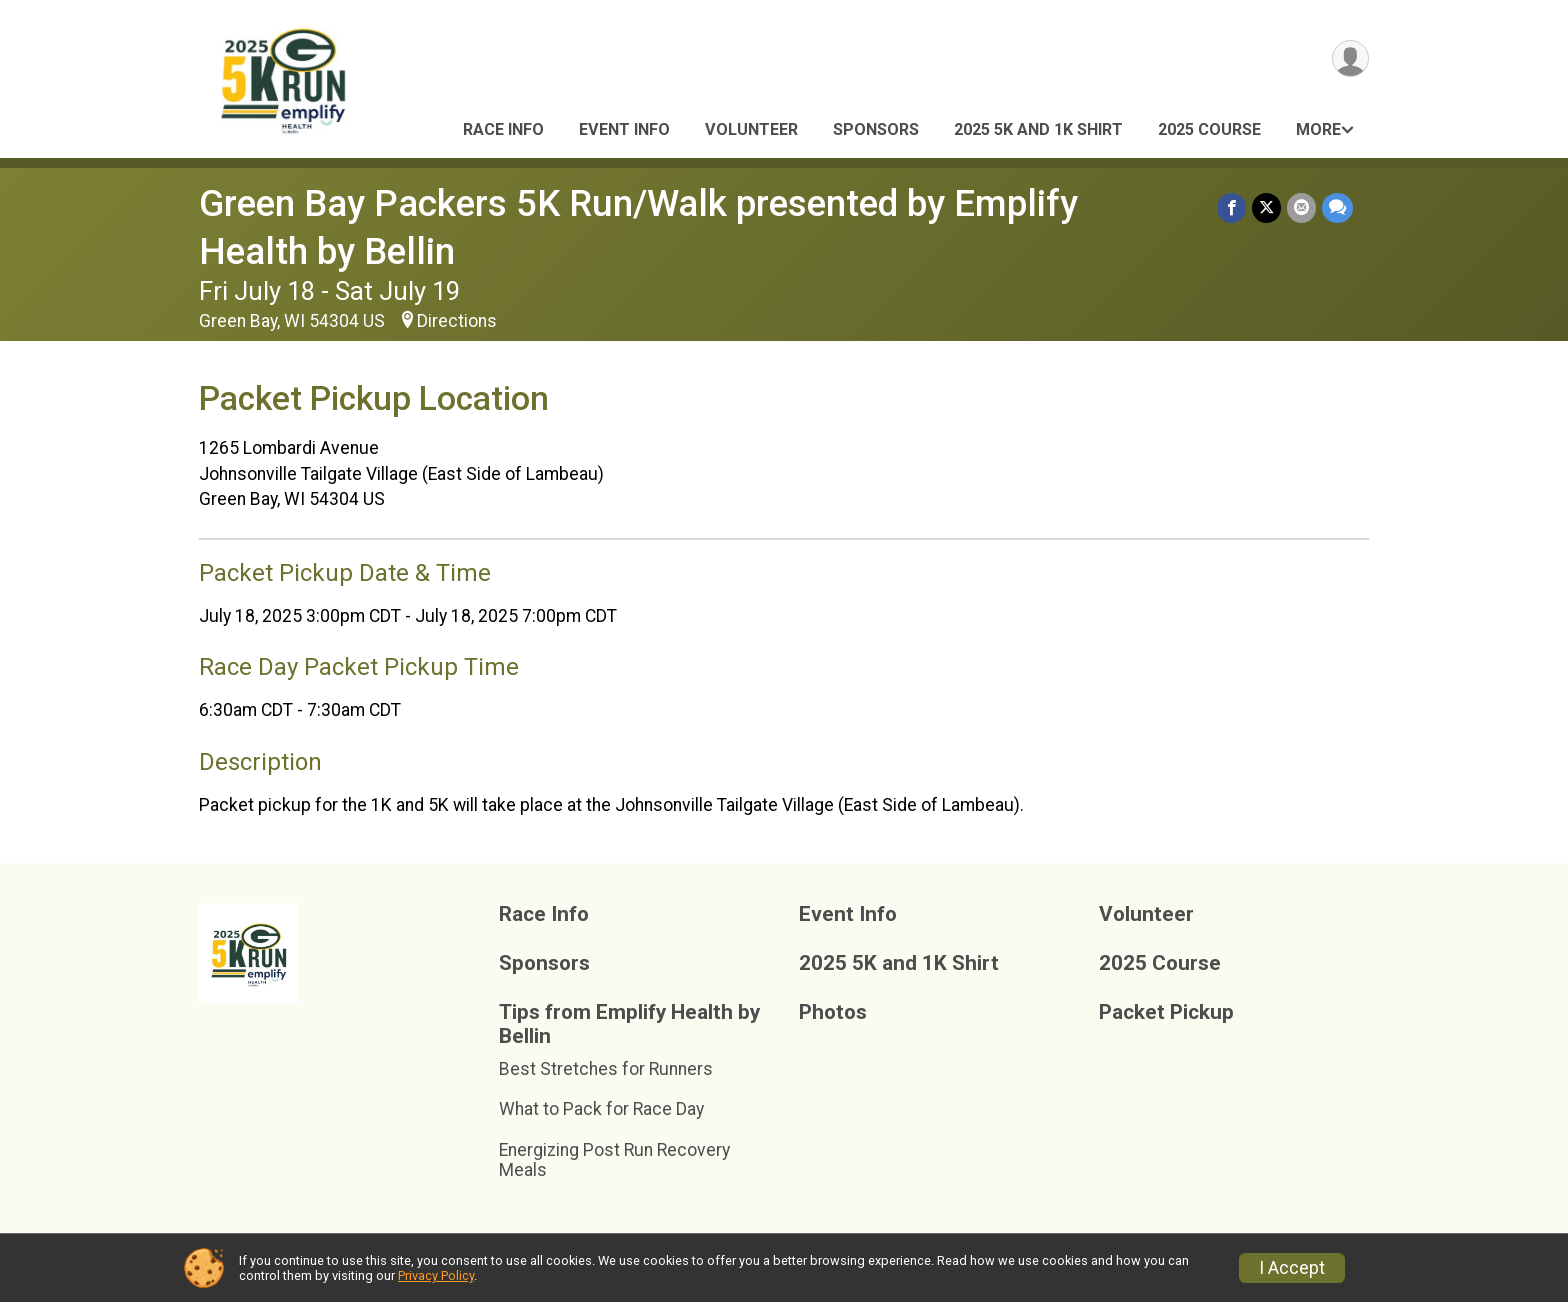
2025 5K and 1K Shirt (1038, 129)
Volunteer (751, 129)
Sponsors (876, 129)
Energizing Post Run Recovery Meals (614, 1160)
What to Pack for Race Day (601, 1109)
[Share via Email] (1301, 207)
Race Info (503, 129)
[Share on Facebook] (1231, 207)
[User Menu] (1350, 58)
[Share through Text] (1337, 207)
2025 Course (1209, 129)
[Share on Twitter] (1266, 207)
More (1318, 129)
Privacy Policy (436, 1275)
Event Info (624, 129)
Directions (457, 321)
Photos (833, 1012)
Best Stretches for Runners (606, 1069)
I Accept (1292, 1268)
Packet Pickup (1166, 1012)
